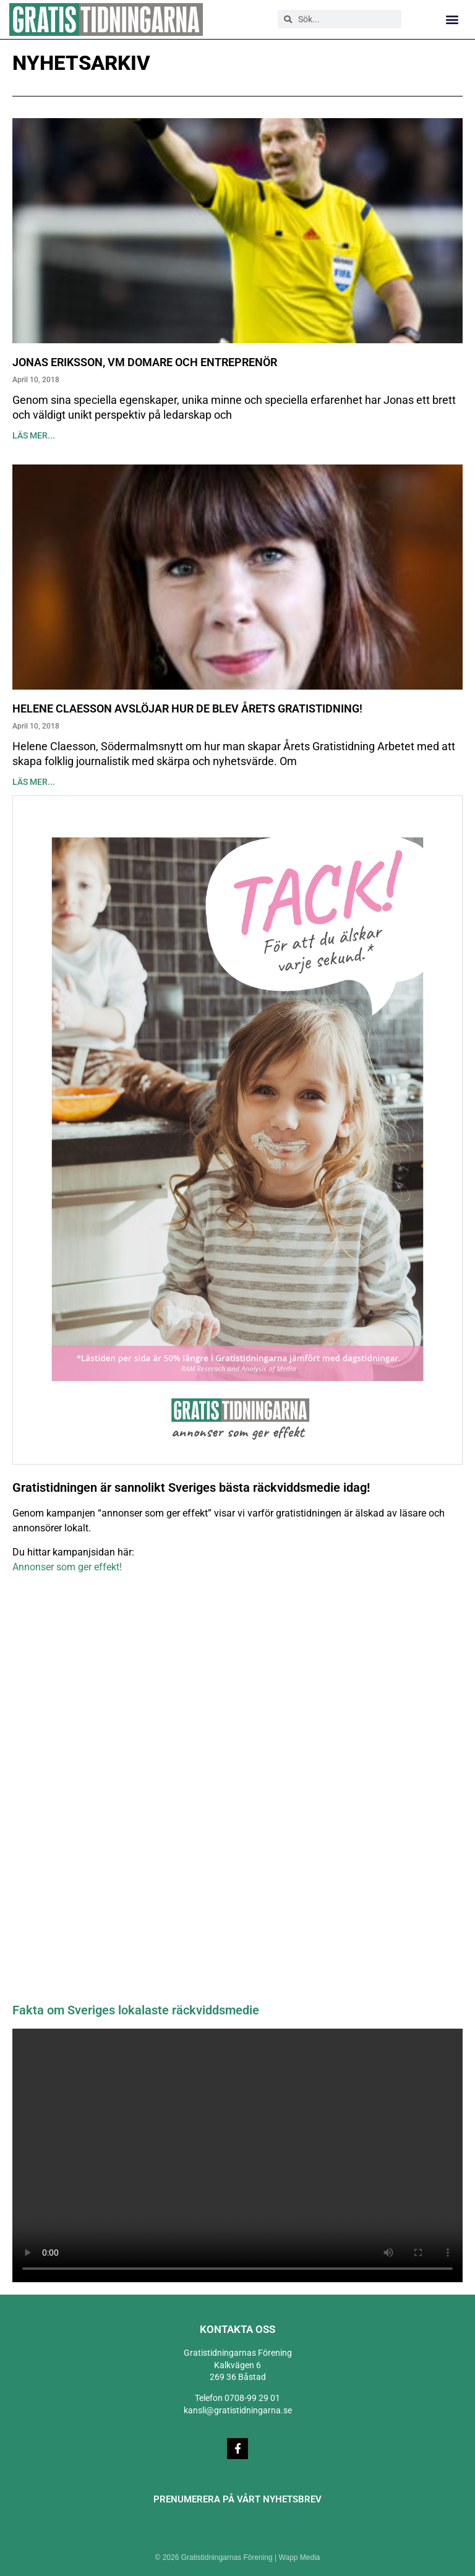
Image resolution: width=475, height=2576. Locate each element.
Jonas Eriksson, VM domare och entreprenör (144, 362)
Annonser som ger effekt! (67, 1567)
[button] (452, 19)
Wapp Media (299, 2557)
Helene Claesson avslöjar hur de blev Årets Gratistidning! (187, 708)
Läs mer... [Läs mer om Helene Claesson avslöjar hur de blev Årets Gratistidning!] (33, 782)
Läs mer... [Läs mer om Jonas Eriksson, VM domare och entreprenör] (33, 435)
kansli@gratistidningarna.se (238, 2410)
